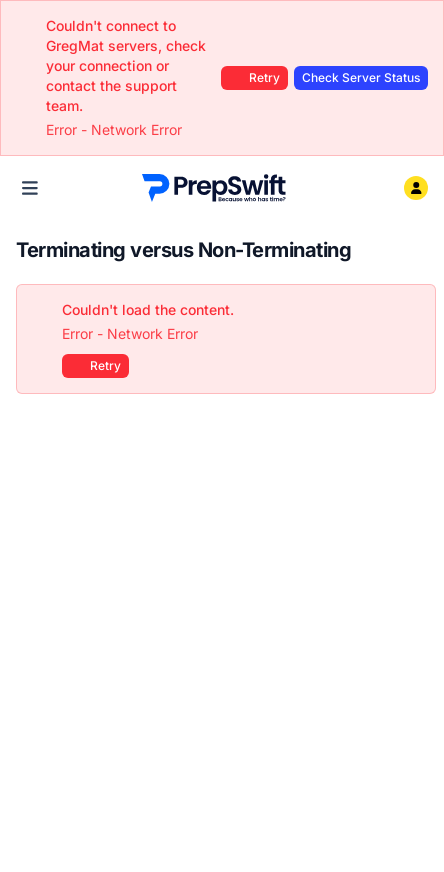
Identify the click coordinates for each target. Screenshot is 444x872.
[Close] (410, 310)
